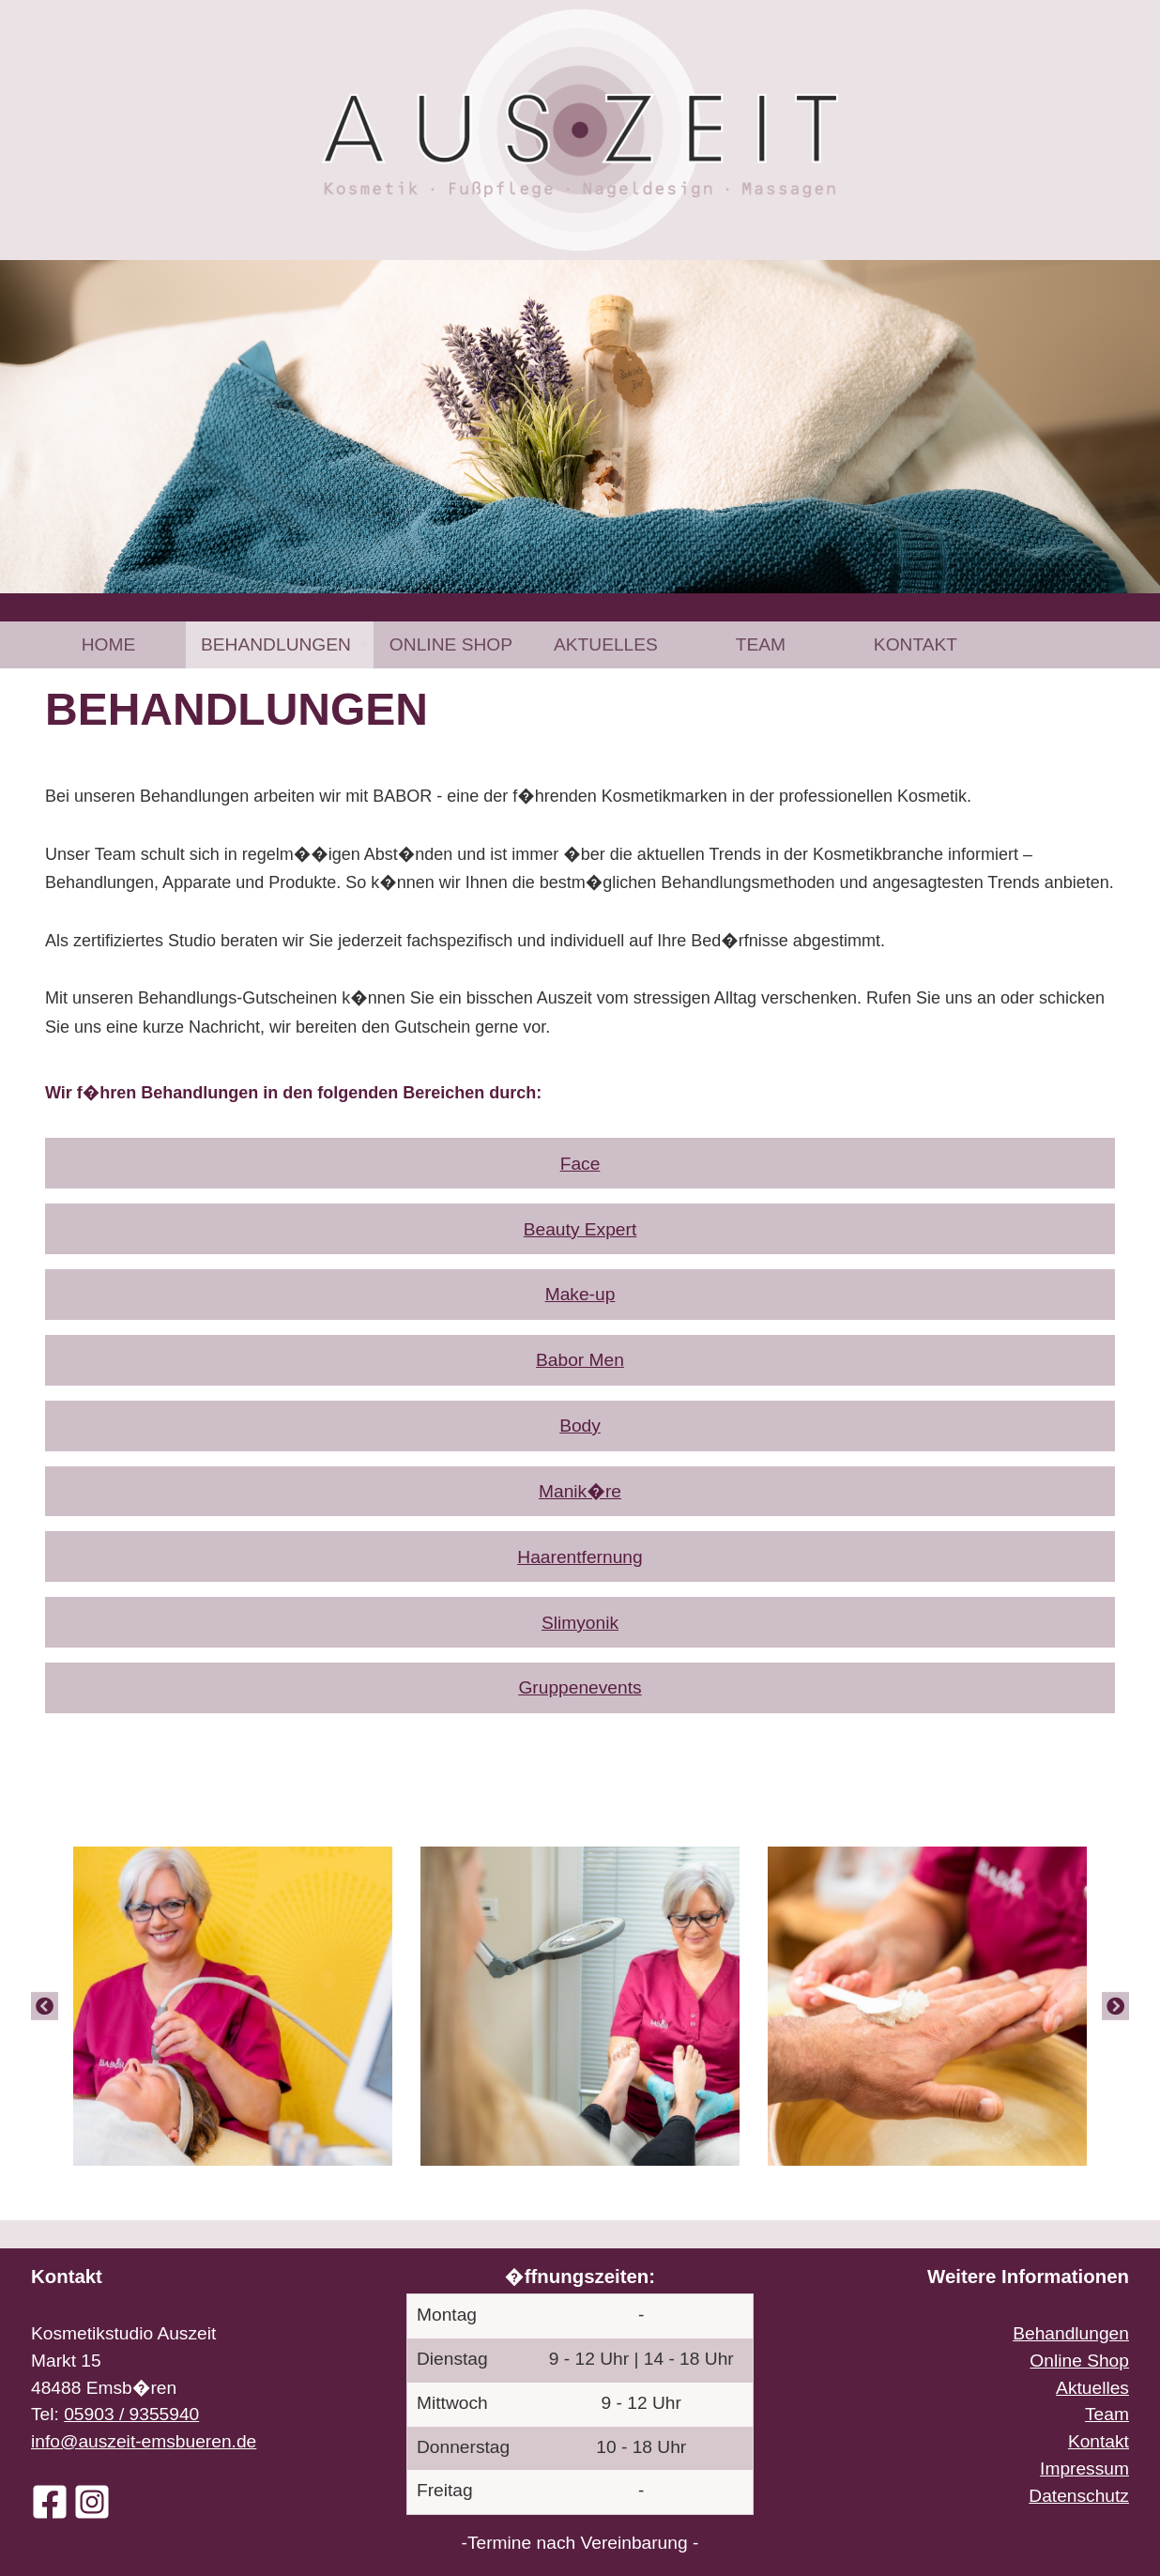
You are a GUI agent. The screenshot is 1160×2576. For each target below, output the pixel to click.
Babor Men (580, 1360)
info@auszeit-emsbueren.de (143, 2441)
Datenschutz (1079, 2496)
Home (109, 644)
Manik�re (580, 1491)
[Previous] (44, 2006)
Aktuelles (606, 644)
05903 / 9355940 (131, 2414)
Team (761, 644)
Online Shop (450, 644)
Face (580, 1163)
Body (580, 1425)
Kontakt (915, 644)
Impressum (1084, 2468)
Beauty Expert (580, 1229)
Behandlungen (276, 644)
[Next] (1115, 2006)
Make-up (580, 1294)
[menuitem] (108, 644)
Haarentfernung (579, 1557)
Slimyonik (580, 1623)
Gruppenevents (579, 1687)
